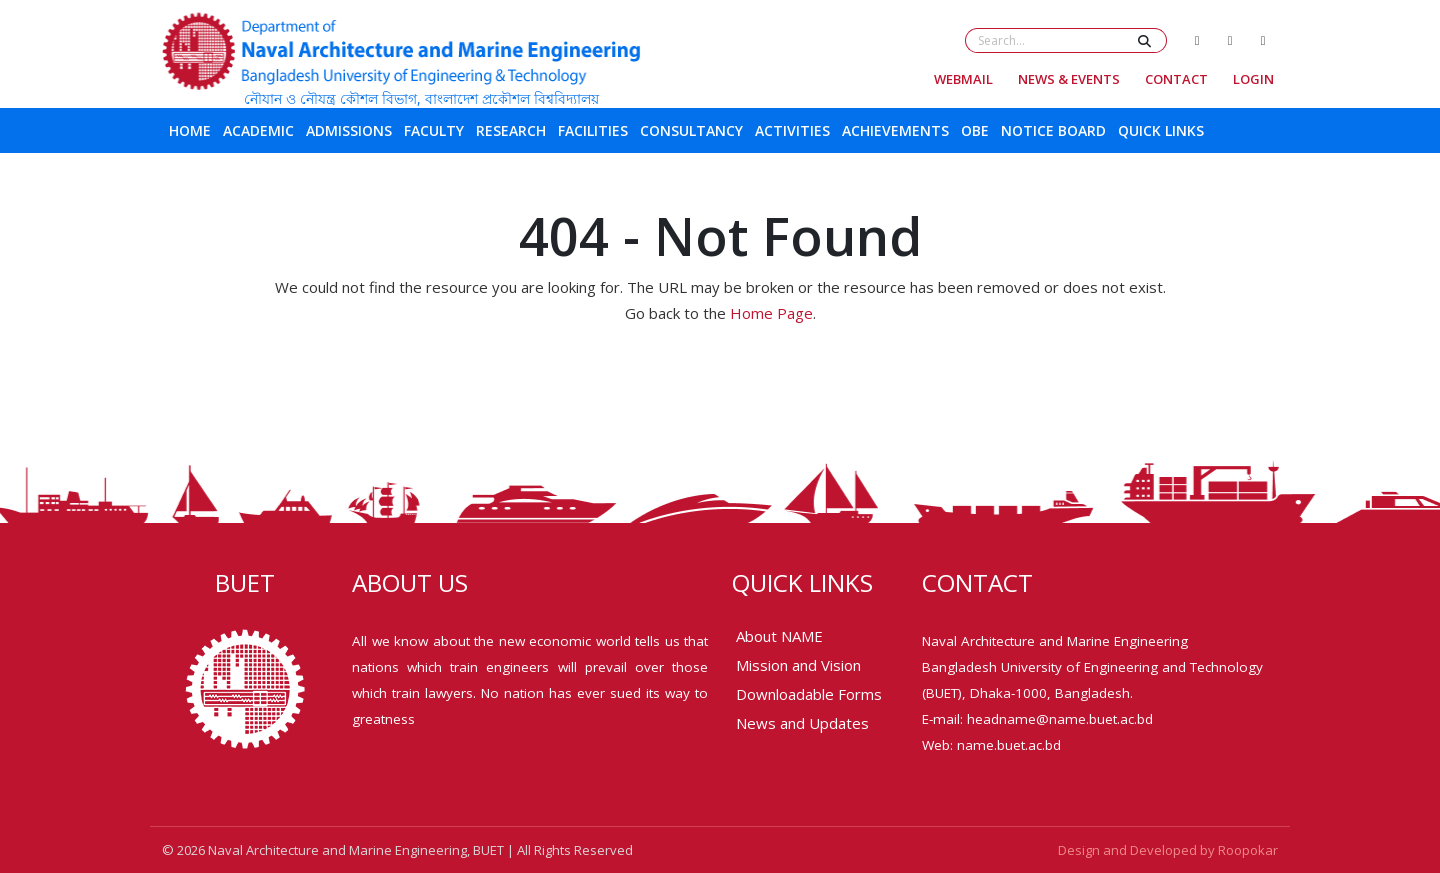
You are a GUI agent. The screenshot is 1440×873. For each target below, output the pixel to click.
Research (511, 130)
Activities (792, 130)
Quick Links (1161, 130)
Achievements (895, 130)
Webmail (963, 79)
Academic (258, 130)
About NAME (779, 636)
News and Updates (802, 723)
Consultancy (691, 130)
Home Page (771, 313)
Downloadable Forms (809, 694)
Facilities (593, 130)
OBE (975, 130)
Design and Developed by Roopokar (1168, 850)
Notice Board (1053, 130)
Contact (1176, 79)
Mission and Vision (798, 665)
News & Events (1069, 79)
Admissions (349, 130)
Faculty (434, 130)
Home (190, 130)
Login (1253, 79)
